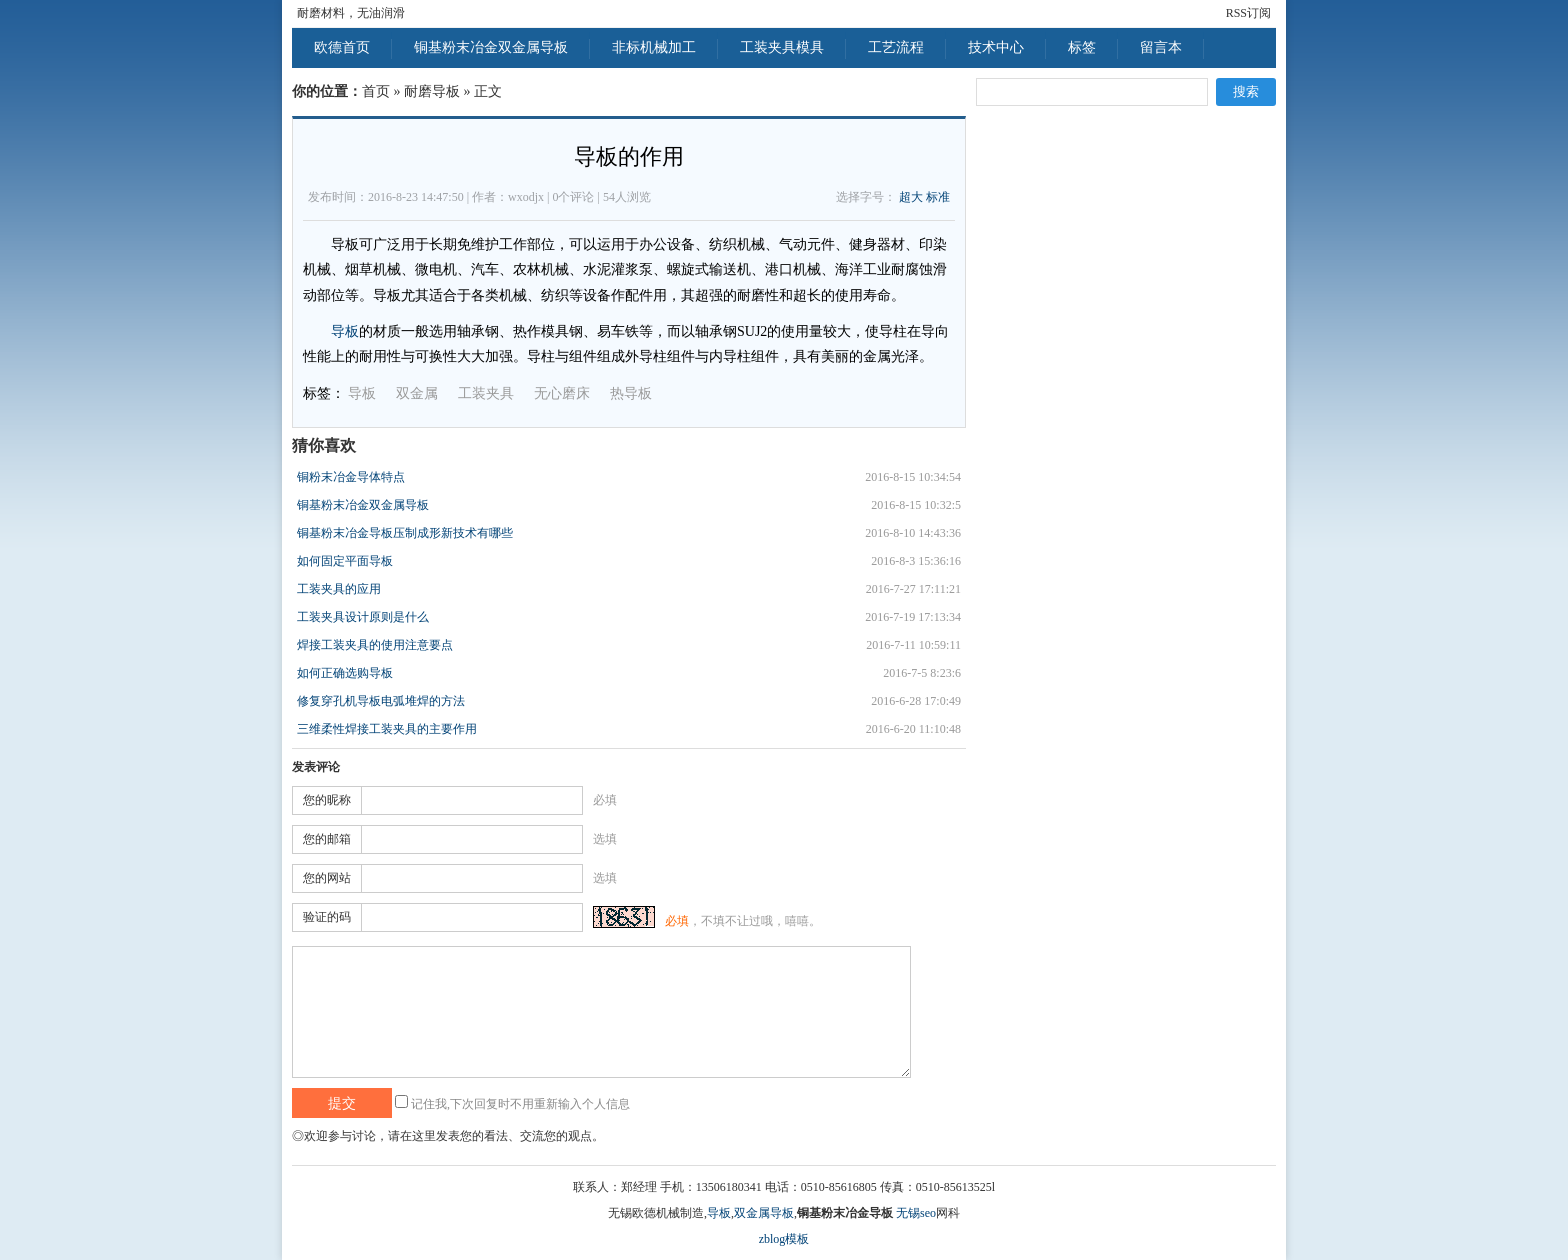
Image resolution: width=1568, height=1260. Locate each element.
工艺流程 (896, 47)
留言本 (1161, 47)
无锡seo (916, 1213)
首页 (376, 91)
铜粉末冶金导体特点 (351, 477)
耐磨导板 (432, 91)
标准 (938, 197)
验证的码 (327, 917)
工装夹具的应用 (339, 589)
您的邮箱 (327, 839)
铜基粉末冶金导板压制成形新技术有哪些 (405, 533)
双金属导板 (764, 1213)
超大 (911, 197)
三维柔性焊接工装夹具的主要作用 (387, 729)
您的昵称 (327, 800)
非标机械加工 (654, 47)
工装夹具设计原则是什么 (363, 617)
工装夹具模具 (782, 47)
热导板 (631, 393)
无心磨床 (562, 393)
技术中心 (996, 47)
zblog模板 (784, 1239)
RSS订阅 (1248, 13)
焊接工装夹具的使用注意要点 (375, 645)
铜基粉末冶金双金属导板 (491, 47)
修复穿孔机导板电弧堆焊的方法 (381, 701)
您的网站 (327, 878)
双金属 (417, 393)
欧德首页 (342, 47)
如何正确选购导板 (345, 673)
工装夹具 (486, 393)
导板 (345, 331)
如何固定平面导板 (345, 561)
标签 (1082, 47)
